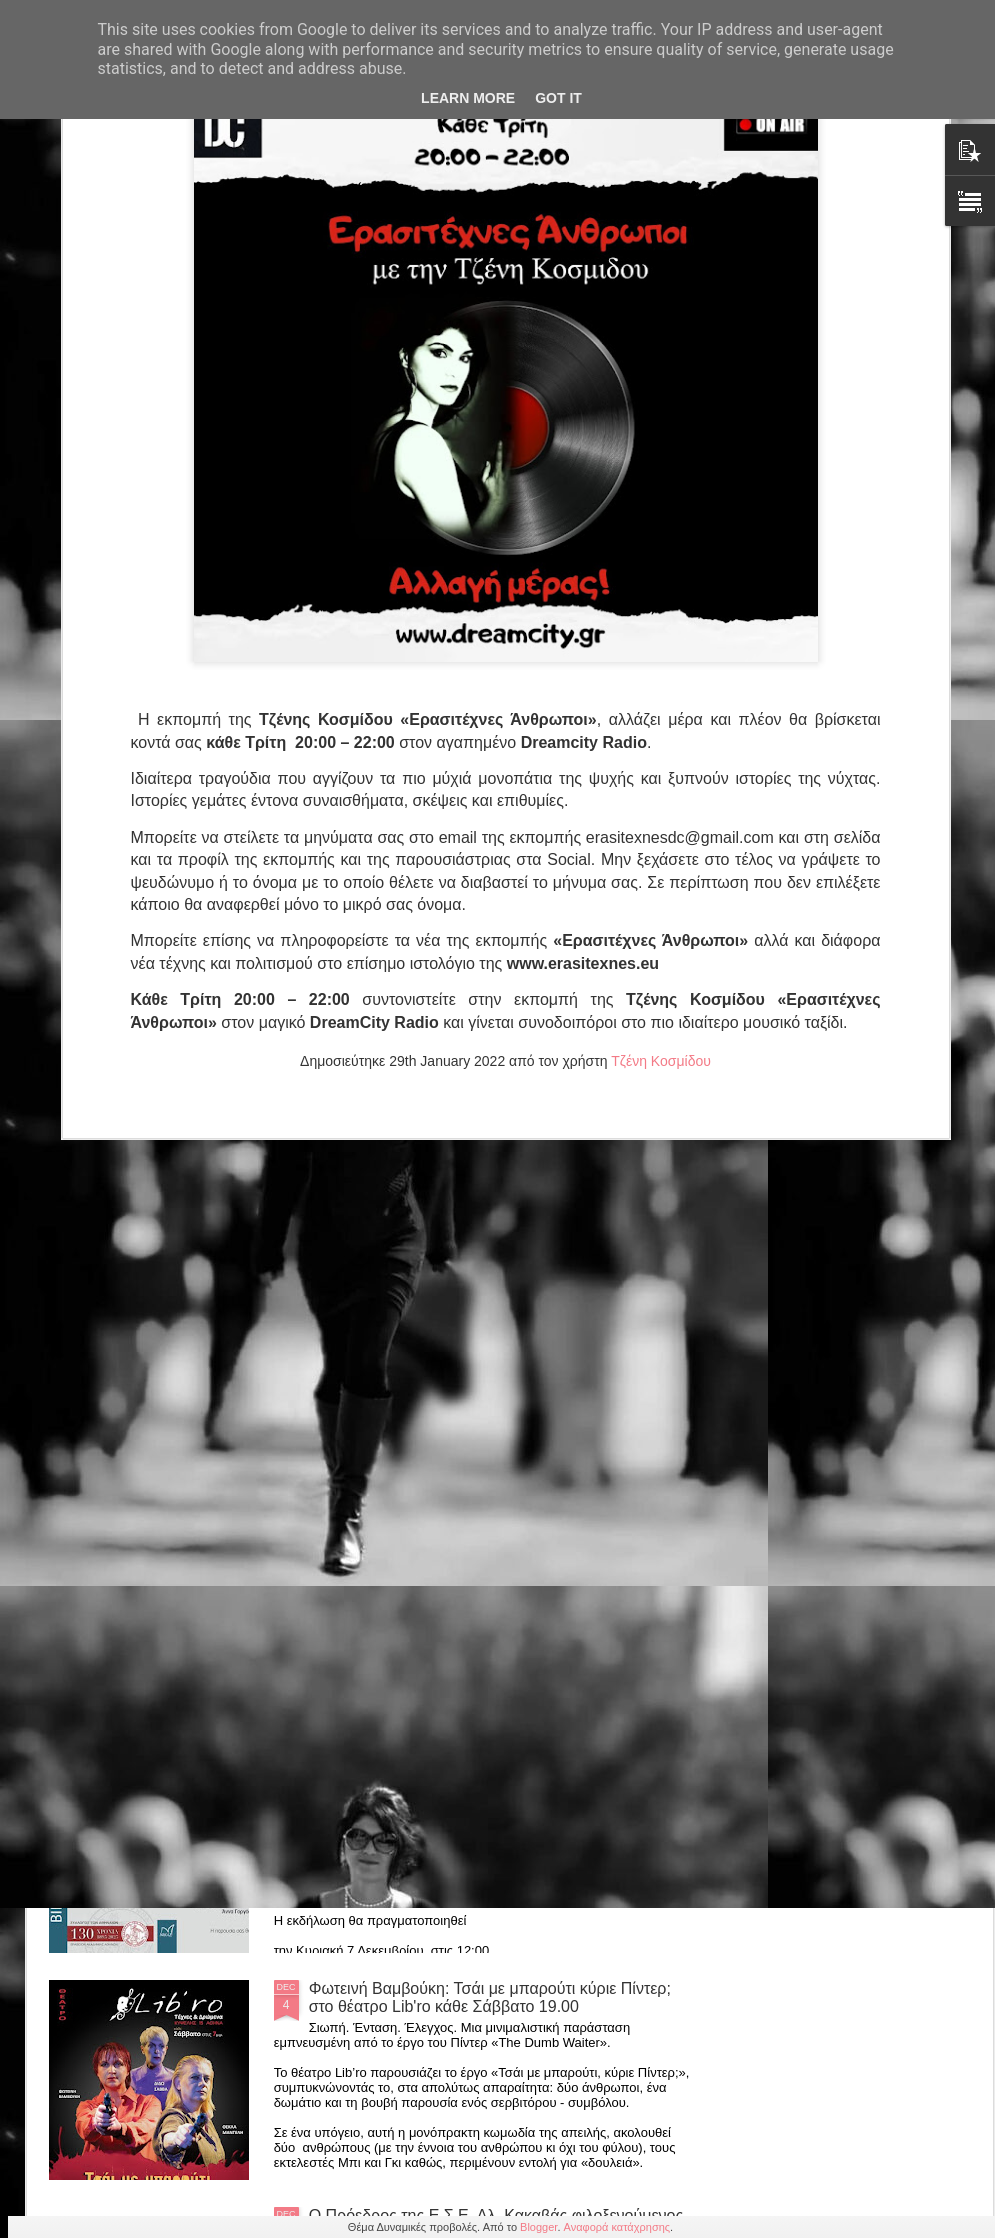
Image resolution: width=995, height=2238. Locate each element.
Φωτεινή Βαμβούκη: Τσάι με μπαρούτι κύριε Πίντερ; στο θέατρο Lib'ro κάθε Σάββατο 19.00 (490, 1997)
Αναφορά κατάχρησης (617, 2227)
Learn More (468, 98)
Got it (558, 98)
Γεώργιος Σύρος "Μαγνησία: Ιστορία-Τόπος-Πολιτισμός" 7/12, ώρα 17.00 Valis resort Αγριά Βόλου (499, 1543)
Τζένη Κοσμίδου (661, 851)
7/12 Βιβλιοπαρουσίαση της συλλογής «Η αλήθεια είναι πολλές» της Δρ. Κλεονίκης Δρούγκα (485, 1770)
